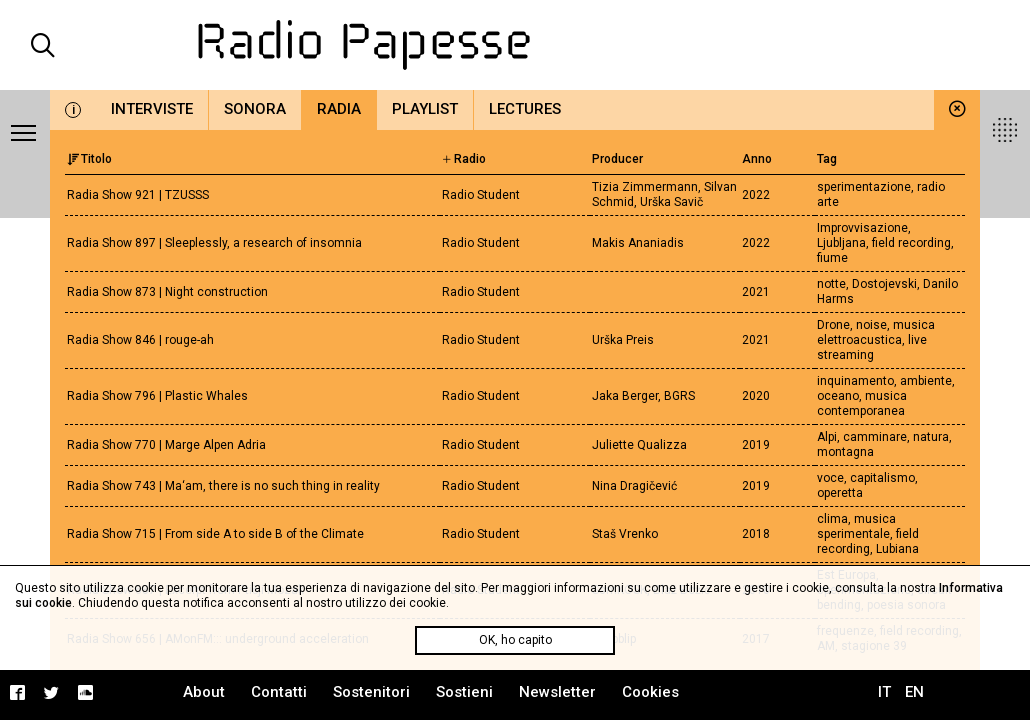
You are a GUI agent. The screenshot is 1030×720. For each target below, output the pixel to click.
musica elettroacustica (876, 332)
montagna (845, 452)
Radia (339, 109)
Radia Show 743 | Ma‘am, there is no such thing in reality (223, 486)
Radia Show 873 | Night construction (167, 292)
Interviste (152, 109)
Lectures (525, 109)
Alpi (827, 437)
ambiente (926, 381)
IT (884, 692)
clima (832, 519)
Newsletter (557, 692)
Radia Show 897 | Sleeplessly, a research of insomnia (214, 243)
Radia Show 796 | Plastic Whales (157, 396)
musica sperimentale (856, 526)
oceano (838, 396)
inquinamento (855, 381)
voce (830, 478)
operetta (840, 493)
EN (914, 692)
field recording (911, 243)
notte (831, 284)
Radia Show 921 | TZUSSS (138, 195)
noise (871, 325)
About (204, 692)
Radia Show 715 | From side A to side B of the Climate (215, 534)
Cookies (650, 692)
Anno (757, 159)
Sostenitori (371, 692)
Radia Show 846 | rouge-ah (140, 340)
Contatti (279, 692)
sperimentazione (864, 187)
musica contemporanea (862, 403)
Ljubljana (841, 243)
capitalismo (882, 478)
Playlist (425, 109)
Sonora (255, 109)
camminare (875, 437)
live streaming (872, 347)
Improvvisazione (862, 228)
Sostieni (464, 692)
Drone (833, 325)
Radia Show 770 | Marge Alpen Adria (166, 445)
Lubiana (897, 549)
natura (931, 437)
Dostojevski (884, 284)
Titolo (89, 159)
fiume (832, 258)
